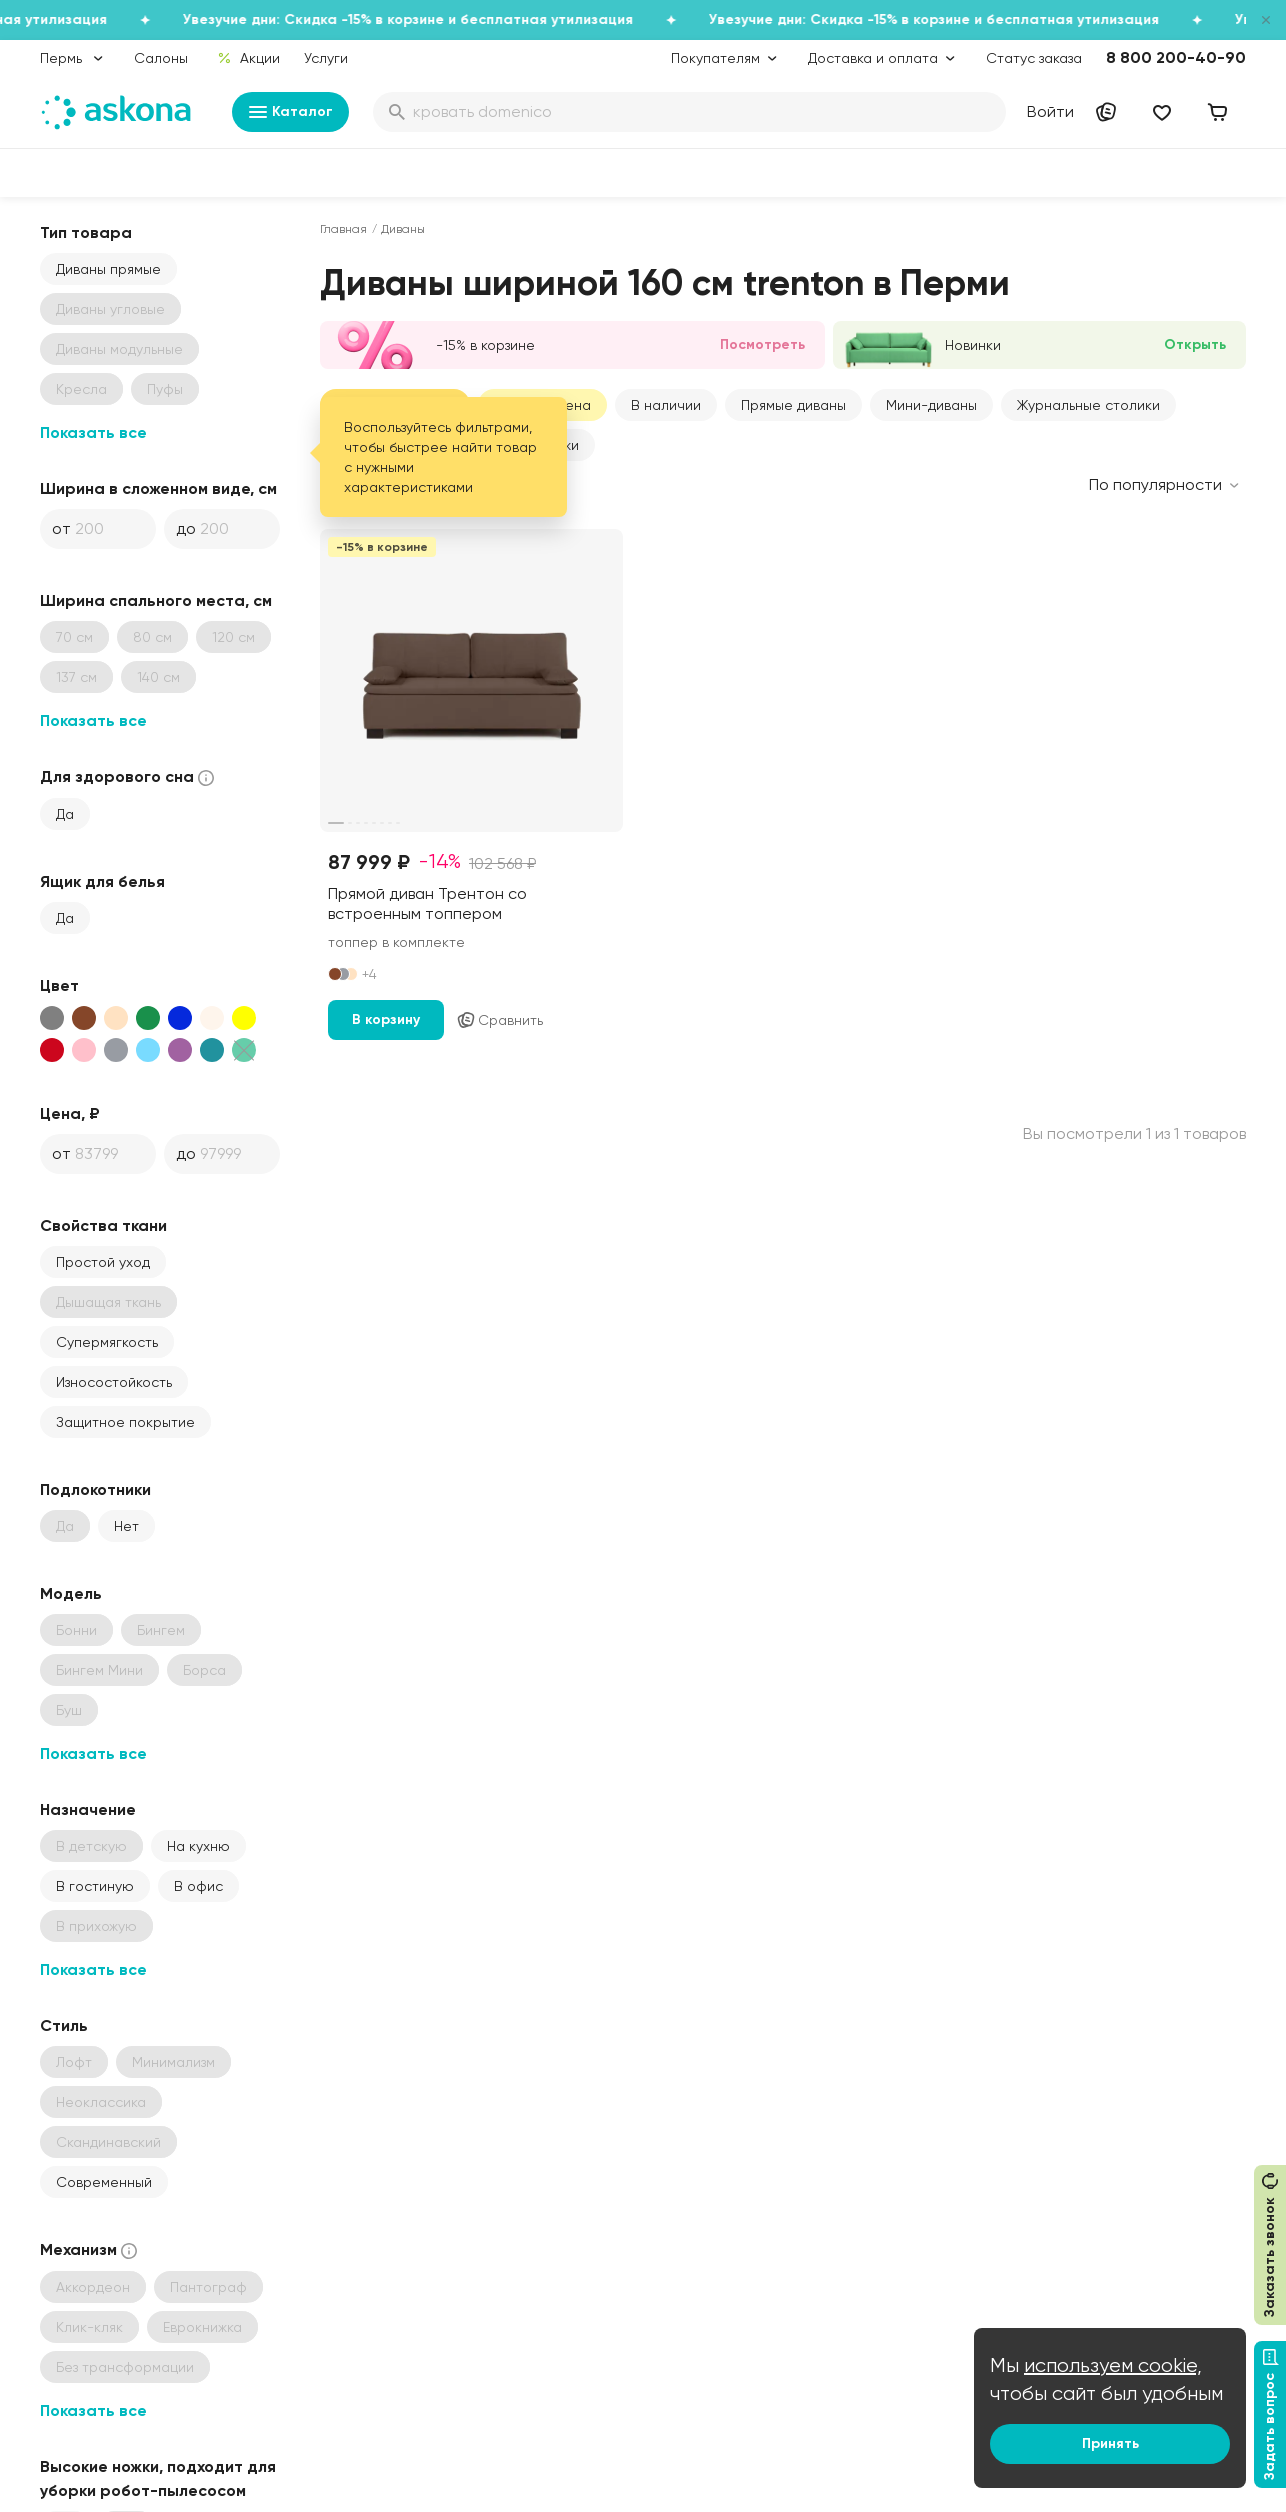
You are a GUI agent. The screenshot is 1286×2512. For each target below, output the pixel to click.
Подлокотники (95, 1489)
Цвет (59, 985)
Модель (71, 1593)
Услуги (326, 58)
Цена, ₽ (70, 1113)
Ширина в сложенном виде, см (158, 488)
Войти (1050, 111)
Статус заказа (1034, 58)
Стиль (64, 2025)
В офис (198, 1886)
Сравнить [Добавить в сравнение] (499, 1020)
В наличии (666, 405)
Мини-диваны (931, 405)
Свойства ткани (103, 1225)
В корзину (386, 1019)
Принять (1110, 2443)
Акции (248, 58)
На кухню (198, 1846)
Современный (104, 2182)
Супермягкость (107, 1342)
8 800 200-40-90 (1176, 57)
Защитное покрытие (125, 1422)
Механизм (90, 2250)
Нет (126, 1526)
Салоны (161, 58)
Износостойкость (114, 1382)
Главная (343, 229)
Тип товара (86, 232)
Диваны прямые (108, 269)
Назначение (88, 1809)
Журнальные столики (1088, 405)
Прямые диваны (793, 405)
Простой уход (103, 1262)
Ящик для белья (102, 881)
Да (65, 814)
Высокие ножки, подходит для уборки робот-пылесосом (158, 2478)
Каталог (290, 112)
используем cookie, (1113, 2365)
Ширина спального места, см (156, 600)
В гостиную (95, 1886)
